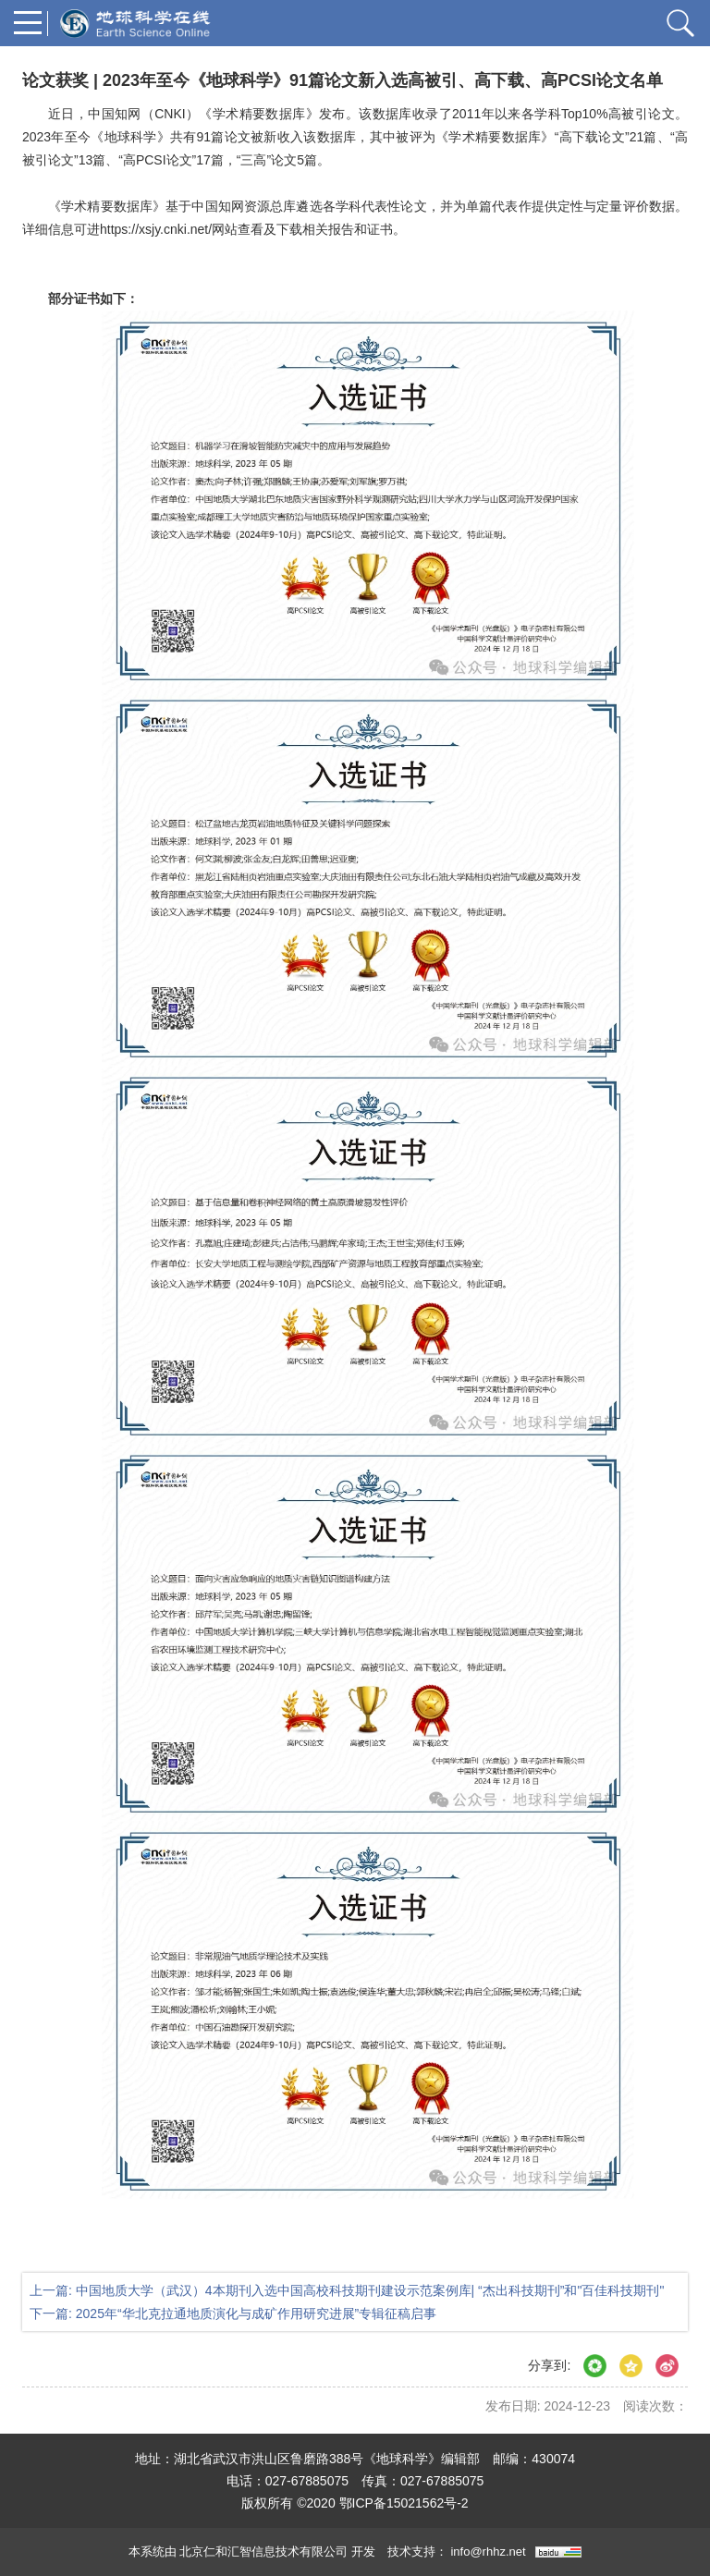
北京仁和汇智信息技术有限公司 (263, 2551)
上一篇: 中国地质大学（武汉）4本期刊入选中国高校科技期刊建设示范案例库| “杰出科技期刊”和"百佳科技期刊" (347, 2290)
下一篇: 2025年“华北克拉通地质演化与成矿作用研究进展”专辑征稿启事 (233, 2313)
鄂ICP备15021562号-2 (404, 2503)
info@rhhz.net (487, 2551)
